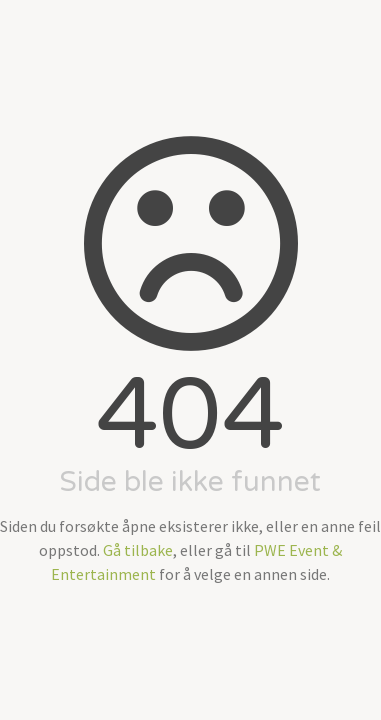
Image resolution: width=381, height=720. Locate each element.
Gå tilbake (138, 550)
